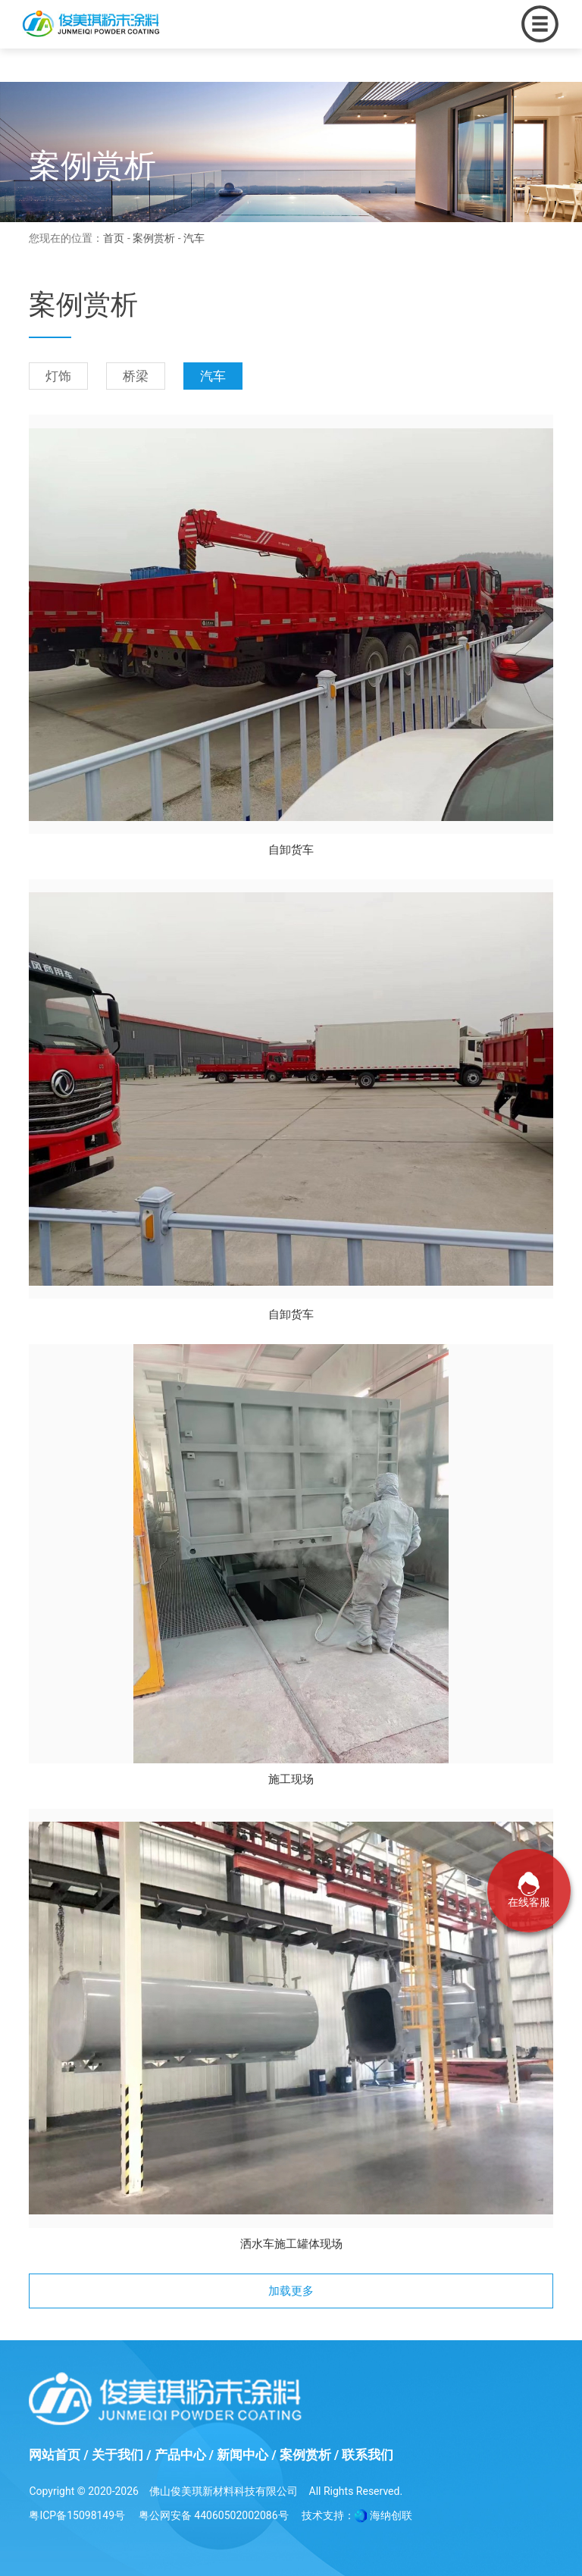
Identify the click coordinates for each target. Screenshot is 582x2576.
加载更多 (291, 2291)
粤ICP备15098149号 (77, 2515)
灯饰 (58, 376)
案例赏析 (154, 238)
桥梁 (136, 376)
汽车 (213, 376)
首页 (113, 238)
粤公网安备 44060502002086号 (214, 2515)
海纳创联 (391, 2515)
